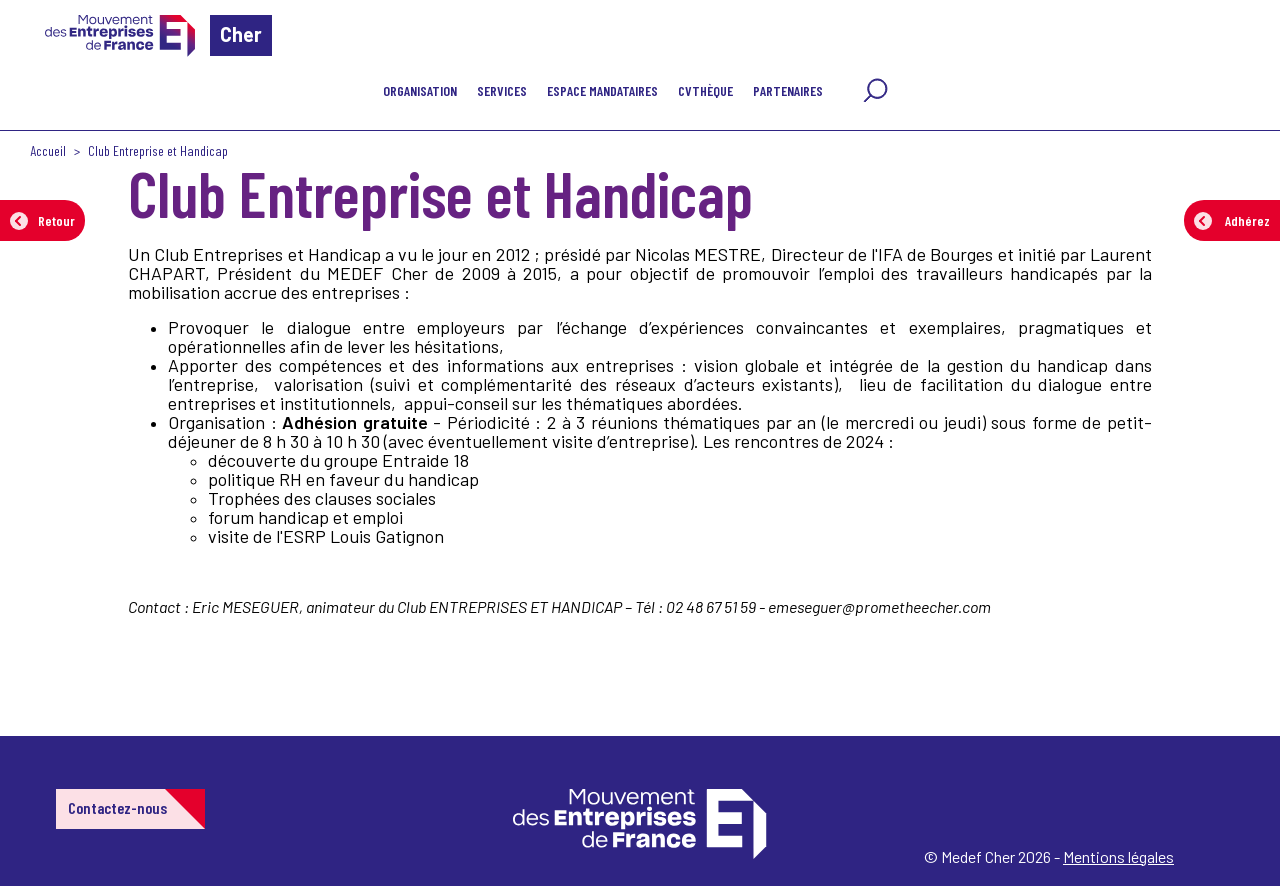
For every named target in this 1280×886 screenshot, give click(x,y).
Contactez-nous (117, 807)
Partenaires (788, 90)
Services (502, 90)
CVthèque (705, 90)
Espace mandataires (602, 90)
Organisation (420, 90)
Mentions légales (1118, 856)
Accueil (48, 150)
